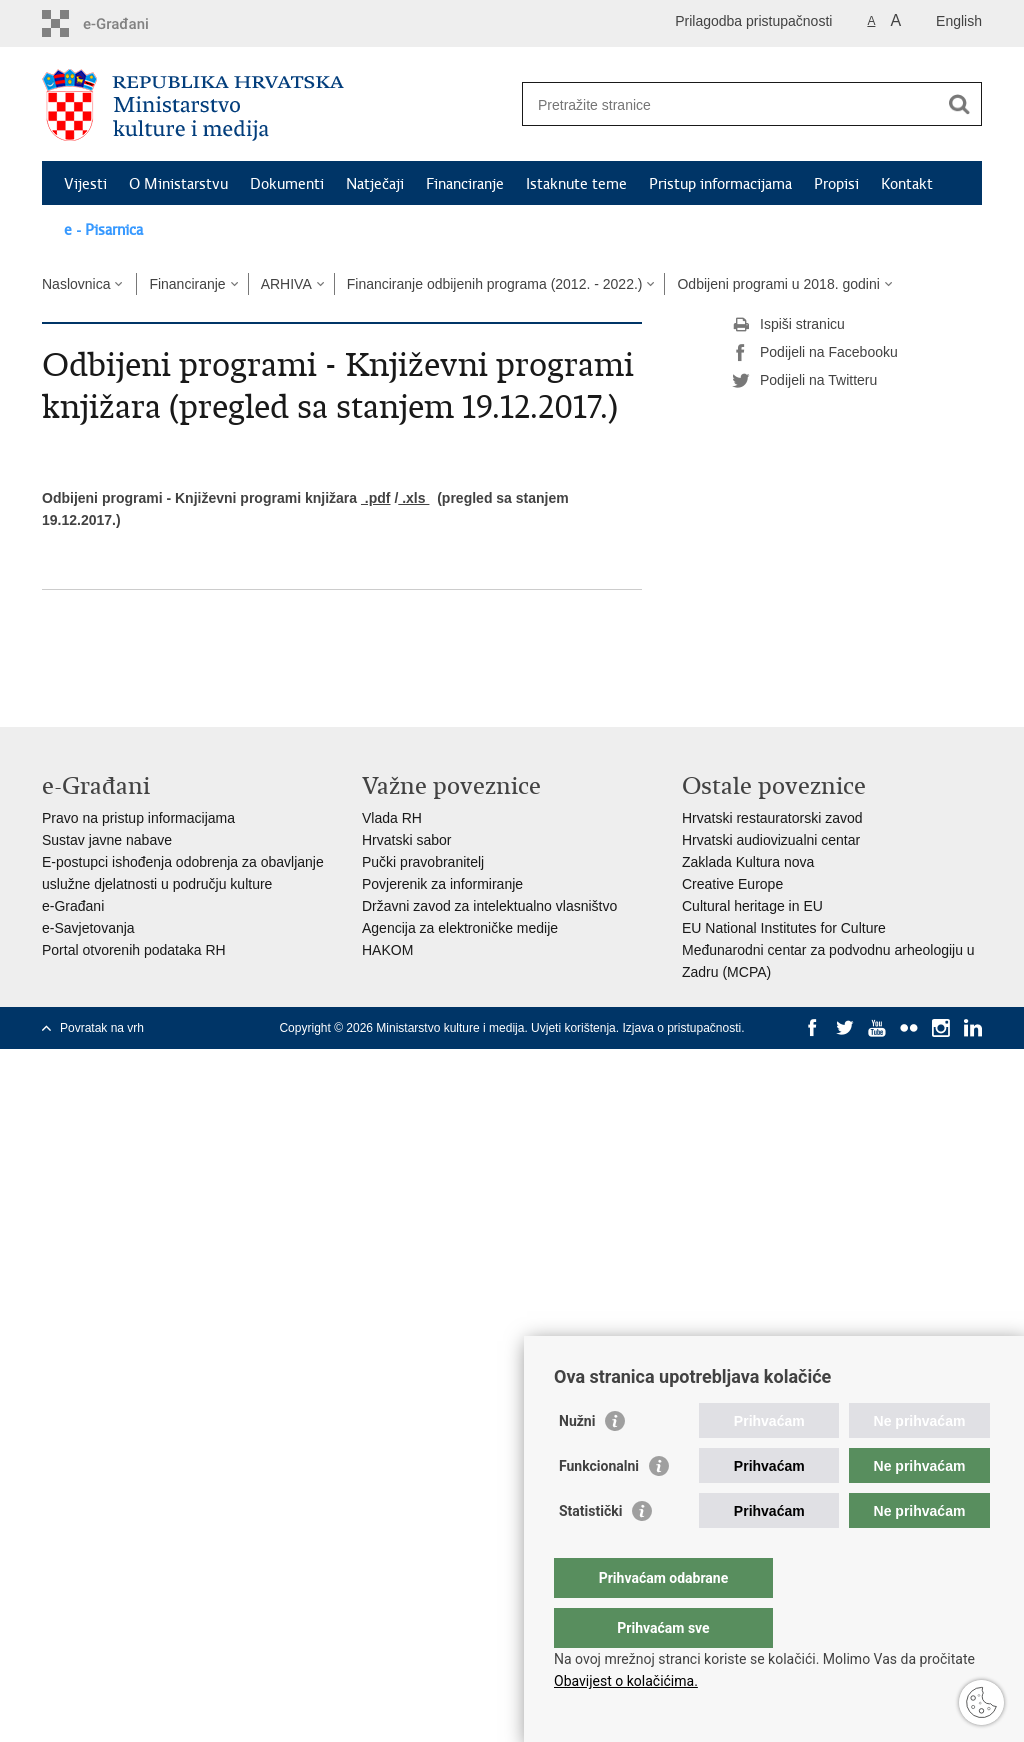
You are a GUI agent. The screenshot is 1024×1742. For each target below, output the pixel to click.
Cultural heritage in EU (752, 906)
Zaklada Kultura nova (748, 862)
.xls (413, 498)
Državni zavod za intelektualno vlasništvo (489, 906)
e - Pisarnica (103, 230)
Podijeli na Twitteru (804, 381)
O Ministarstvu (178, 184)
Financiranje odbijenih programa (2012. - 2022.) (495, 284)
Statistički (590, 1551)
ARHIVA (286, 284)
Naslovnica (76, 284)
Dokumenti (287, 184)
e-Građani (73, 906)
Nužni (577, 1461)
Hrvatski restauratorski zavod (772, 818)
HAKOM (387, 950)
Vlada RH (392, 818)
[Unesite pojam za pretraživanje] (730, 104)
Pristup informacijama (720, 184)
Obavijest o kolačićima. (626, 1681)
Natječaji (375, 184)
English (959, 21)
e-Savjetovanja (88, 928)
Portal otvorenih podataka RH (134, 950)
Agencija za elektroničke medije (460, 928)
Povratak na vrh (102, 1028)
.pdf (376, 498)
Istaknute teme (576, 184)
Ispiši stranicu (788, 325)
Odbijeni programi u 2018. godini (778, 284)
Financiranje (465, 184)
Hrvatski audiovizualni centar (771, 840)
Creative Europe (732, 884)
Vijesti (85, 184)
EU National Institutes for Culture (784, 928)
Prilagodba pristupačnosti (753, 21)
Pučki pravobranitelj (423, 862)
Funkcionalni (599, 1506)
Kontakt (907, 184)
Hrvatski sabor (406, 840)
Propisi (836, 184)
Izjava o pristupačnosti (681, 1028)
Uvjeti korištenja (573, 1028)
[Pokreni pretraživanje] (959, 104)
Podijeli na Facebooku (815, 353)
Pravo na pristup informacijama (138, 818)
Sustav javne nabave (107, 840)
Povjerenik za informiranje (442, 884)
